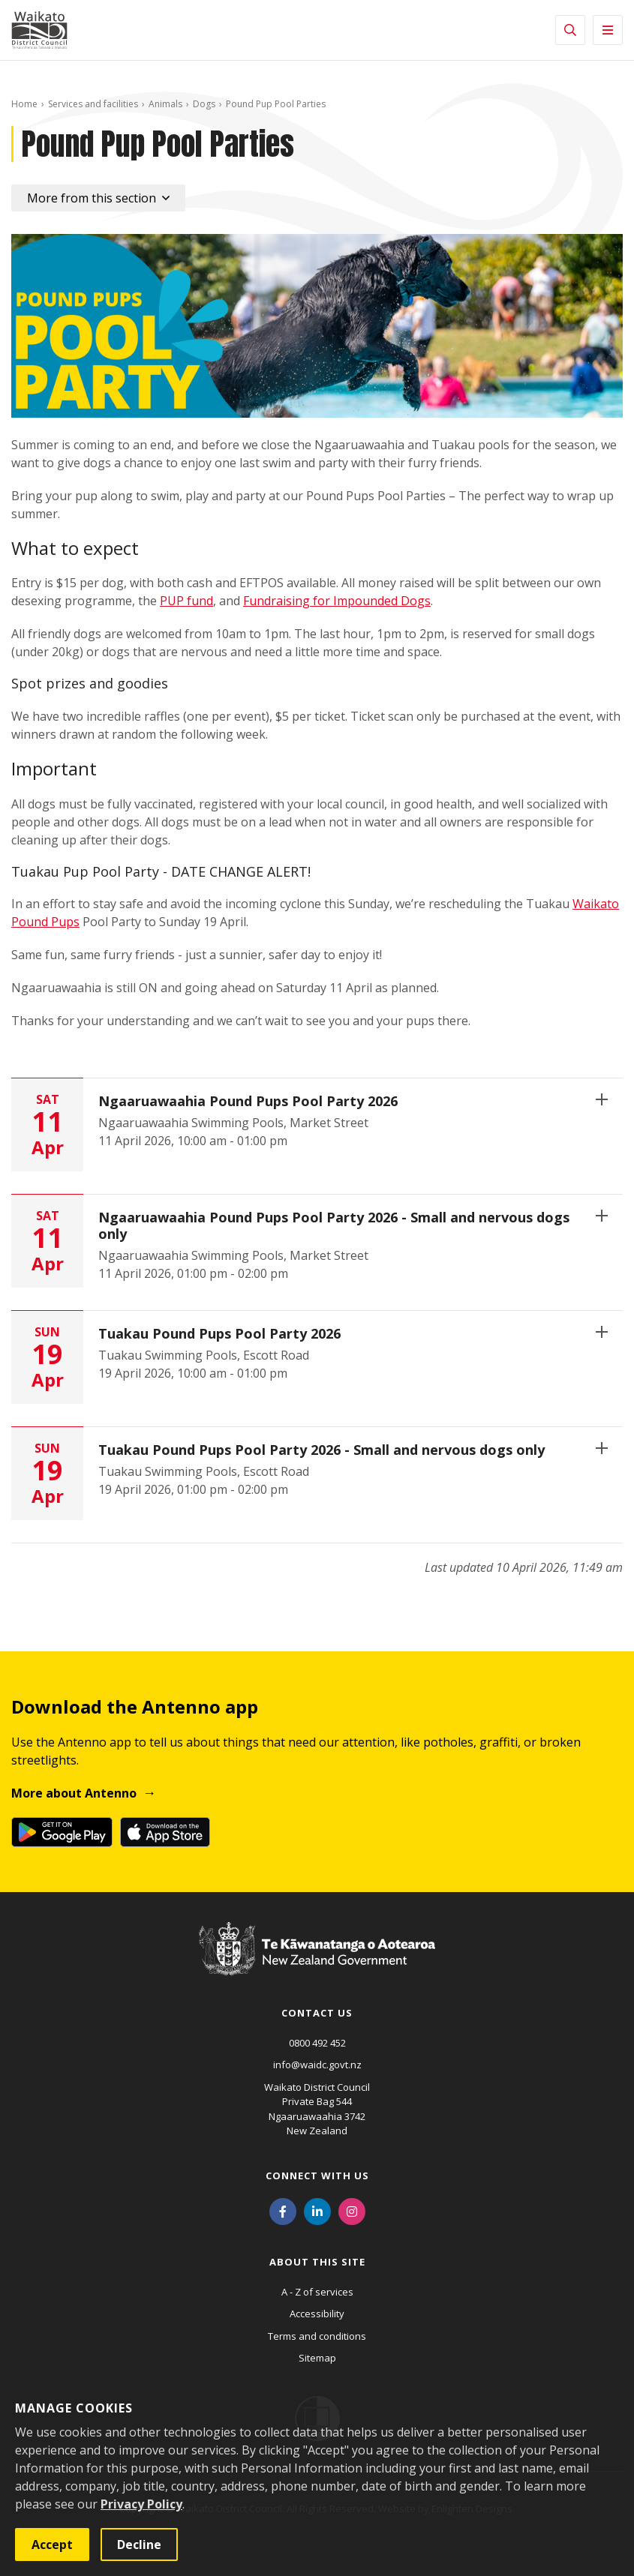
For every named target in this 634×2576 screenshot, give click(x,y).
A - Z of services (317, 2292)
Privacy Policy (141, 2504)
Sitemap (317, 2358)
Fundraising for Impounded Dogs (337, 600)
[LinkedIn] (317, 2211)
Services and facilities (93, 103)
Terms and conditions (317, 2336)
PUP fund (186, 600)
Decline (139, 2544)
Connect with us (317, 2175)
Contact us (317, 2013)
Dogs (204, 103)
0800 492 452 (317, 2043)
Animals (165, 103)
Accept (52, 2544)
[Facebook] (282, 2211)
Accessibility (317, 2313)
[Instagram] (351, 2211)
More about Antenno (74, 1793)
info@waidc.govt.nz (317, 2064)
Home (24, 103)
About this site (317, 2262)
